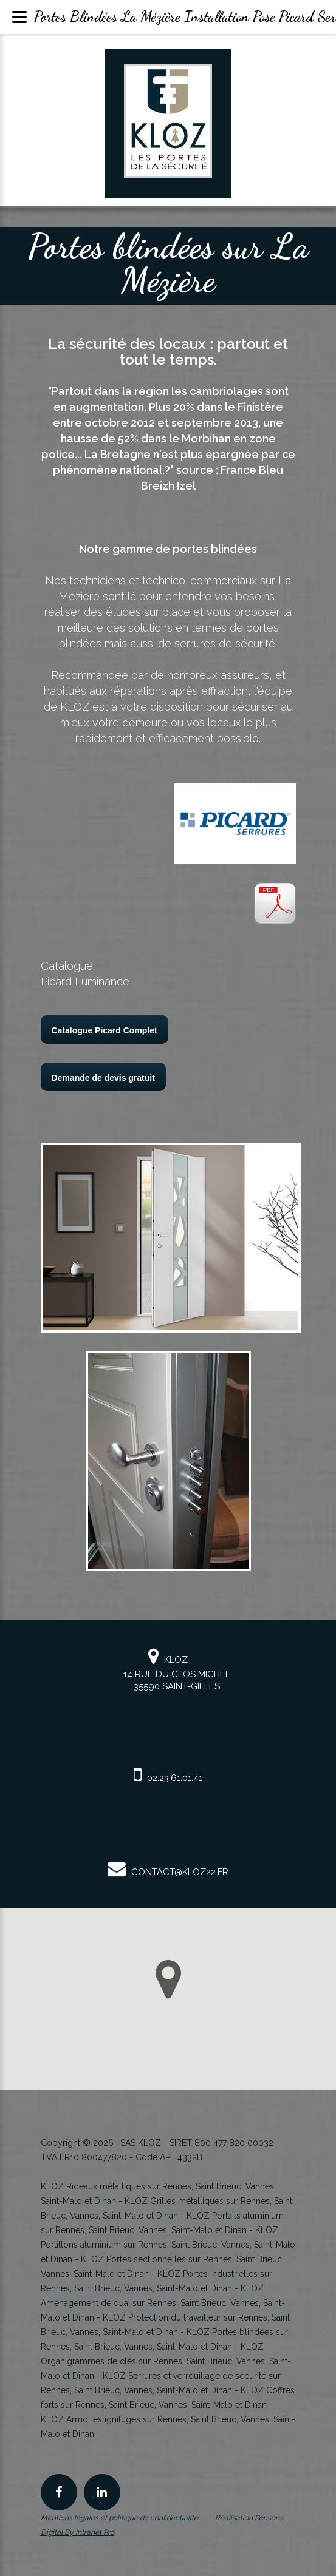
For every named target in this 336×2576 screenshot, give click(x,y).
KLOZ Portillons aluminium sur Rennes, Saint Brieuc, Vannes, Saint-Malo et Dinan (168, 2244)
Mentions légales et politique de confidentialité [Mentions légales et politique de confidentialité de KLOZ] (119, 2517)
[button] (168, 1979)
